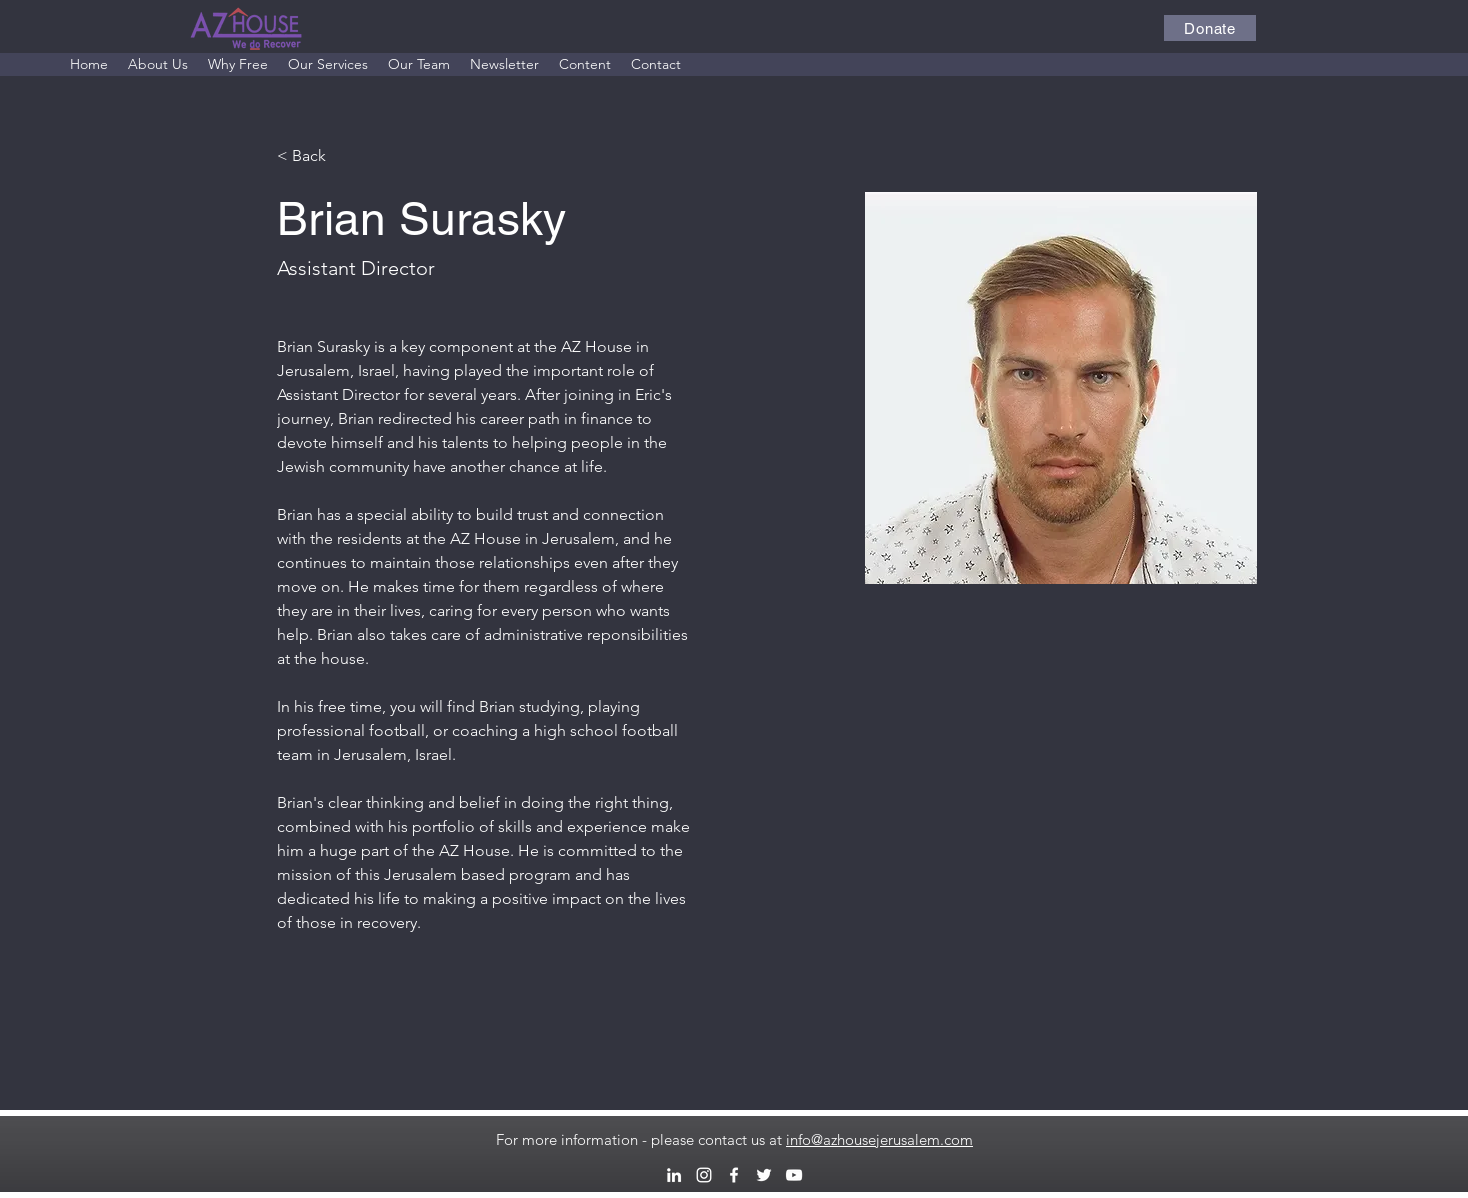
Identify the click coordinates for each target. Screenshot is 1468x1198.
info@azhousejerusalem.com (879, 1139)
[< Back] (316, 156)
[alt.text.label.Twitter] (764, 1175)
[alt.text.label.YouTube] (794, 1175)
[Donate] (1210, 28)
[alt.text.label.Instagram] (704, 1175)
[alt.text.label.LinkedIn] (674, 1175)
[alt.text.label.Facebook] (734, 1175)
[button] (158, 64)
